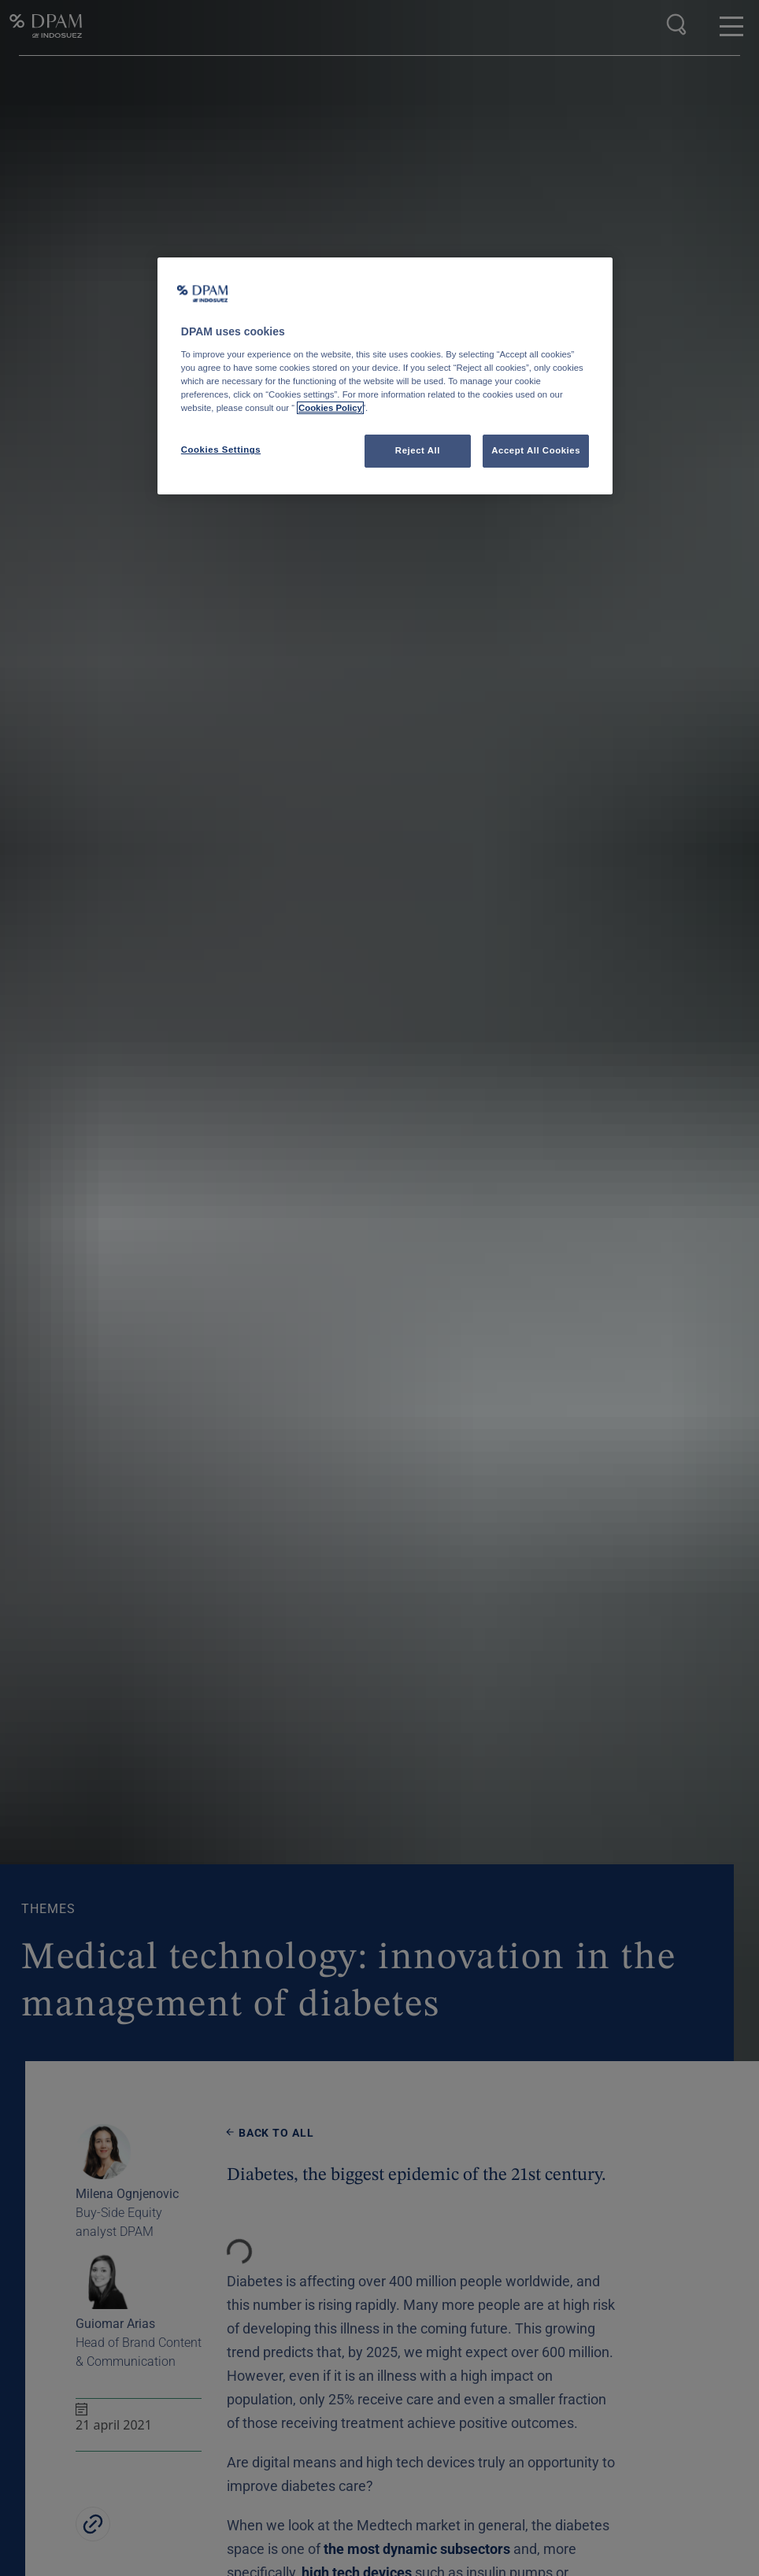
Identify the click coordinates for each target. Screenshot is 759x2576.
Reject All (417, 450)
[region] (385, 375)
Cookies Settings (221, 449)
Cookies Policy (330, 408)
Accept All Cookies (535, 450)
